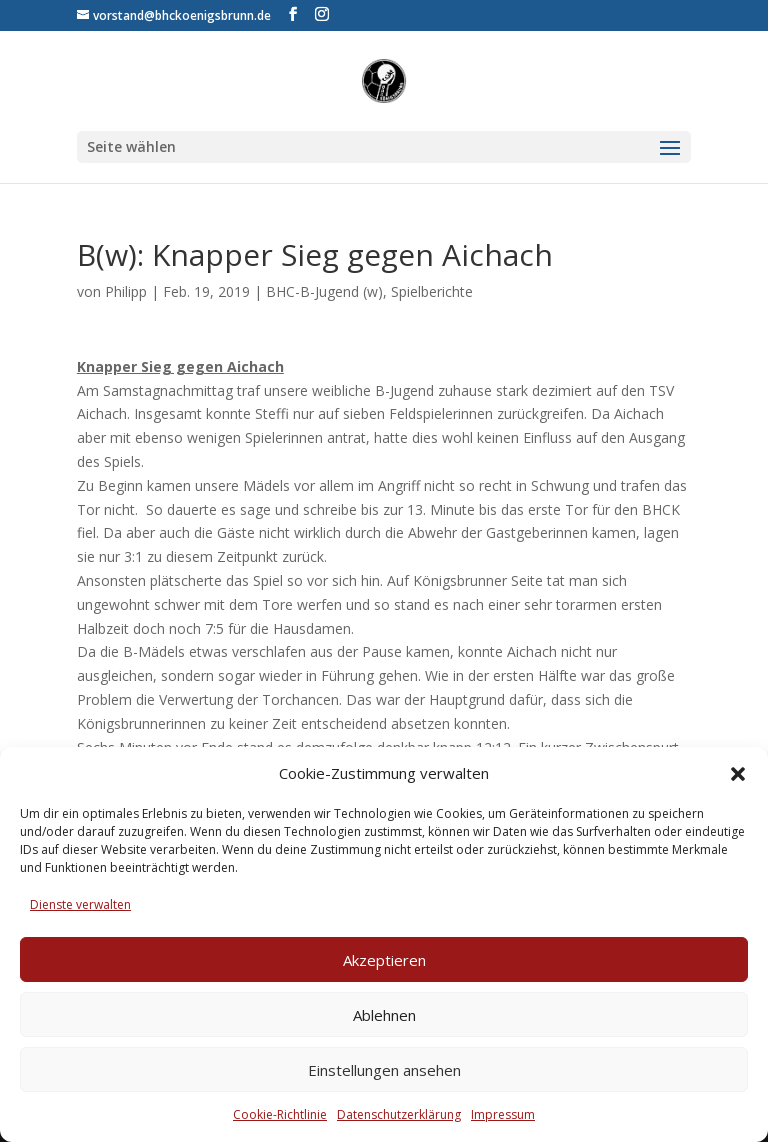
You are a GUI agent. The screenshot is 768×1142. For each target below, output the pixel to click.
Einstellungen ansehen (384, 1070)
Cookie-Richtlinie (280, 1114)
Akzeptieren (384, 960)
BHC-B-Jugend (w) (324, 291)
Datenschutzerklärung (399, 1114)
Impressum (503, 1114)
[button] (738, 774)
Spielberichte (432, 291)
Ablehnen (384, 1015)
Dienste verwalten (80, 904)
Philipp (126, 291)
